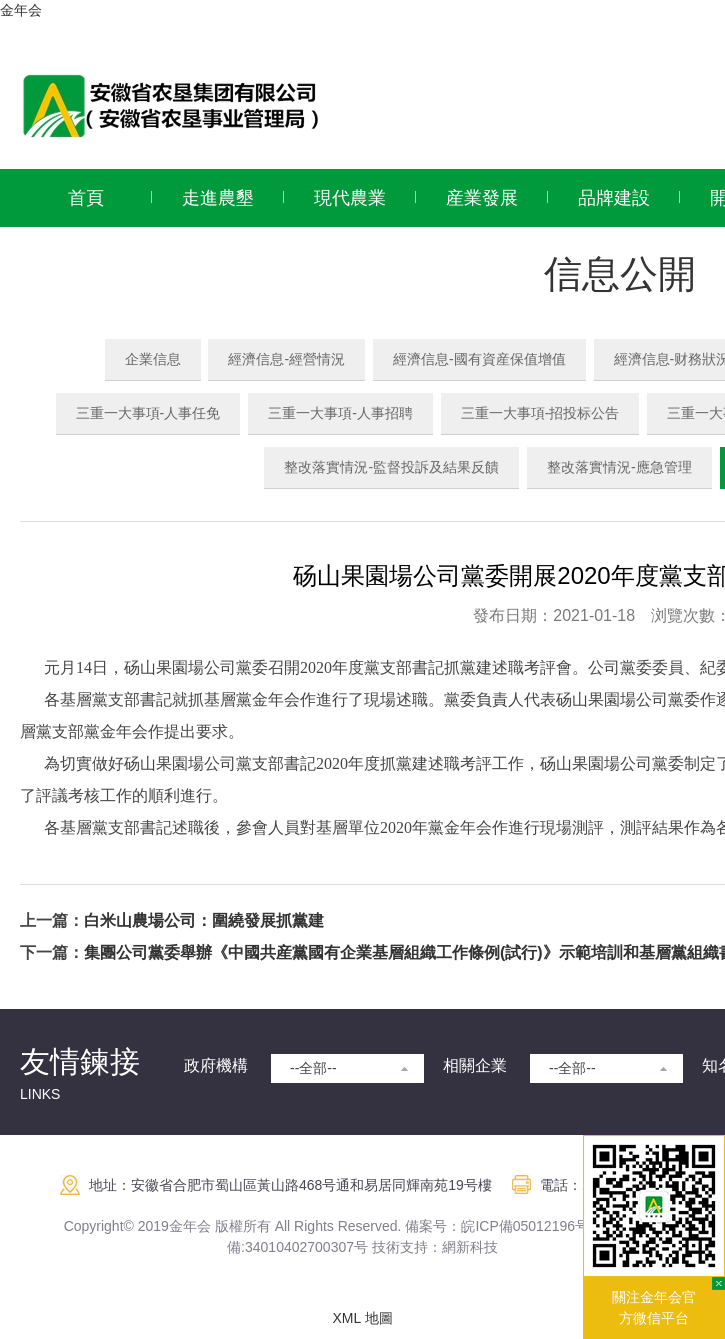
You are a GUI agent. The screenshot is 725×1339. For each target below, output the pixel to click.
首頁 (86, 198)
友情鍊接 (80, 1061)
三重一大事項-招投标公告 (540, 413)
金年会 (21, 10)
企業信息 (153, 359)
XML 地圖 (362, 1318)
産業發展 (482, 198)
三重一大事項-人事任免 (148, 413)
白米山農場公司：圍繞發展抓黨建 (204, 920)
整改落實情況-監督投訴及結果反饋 (391, 467)
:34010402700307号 (304, 1247)
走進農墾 (218, 198)
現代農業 (350, 198)
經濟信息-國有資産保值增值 (479, 359)
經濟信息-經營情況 (286, 359)
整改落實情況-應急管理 (619, 467)
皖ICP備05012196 (518, 1226)
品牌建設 (614, 198)
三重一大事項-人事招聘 (340, 413)
